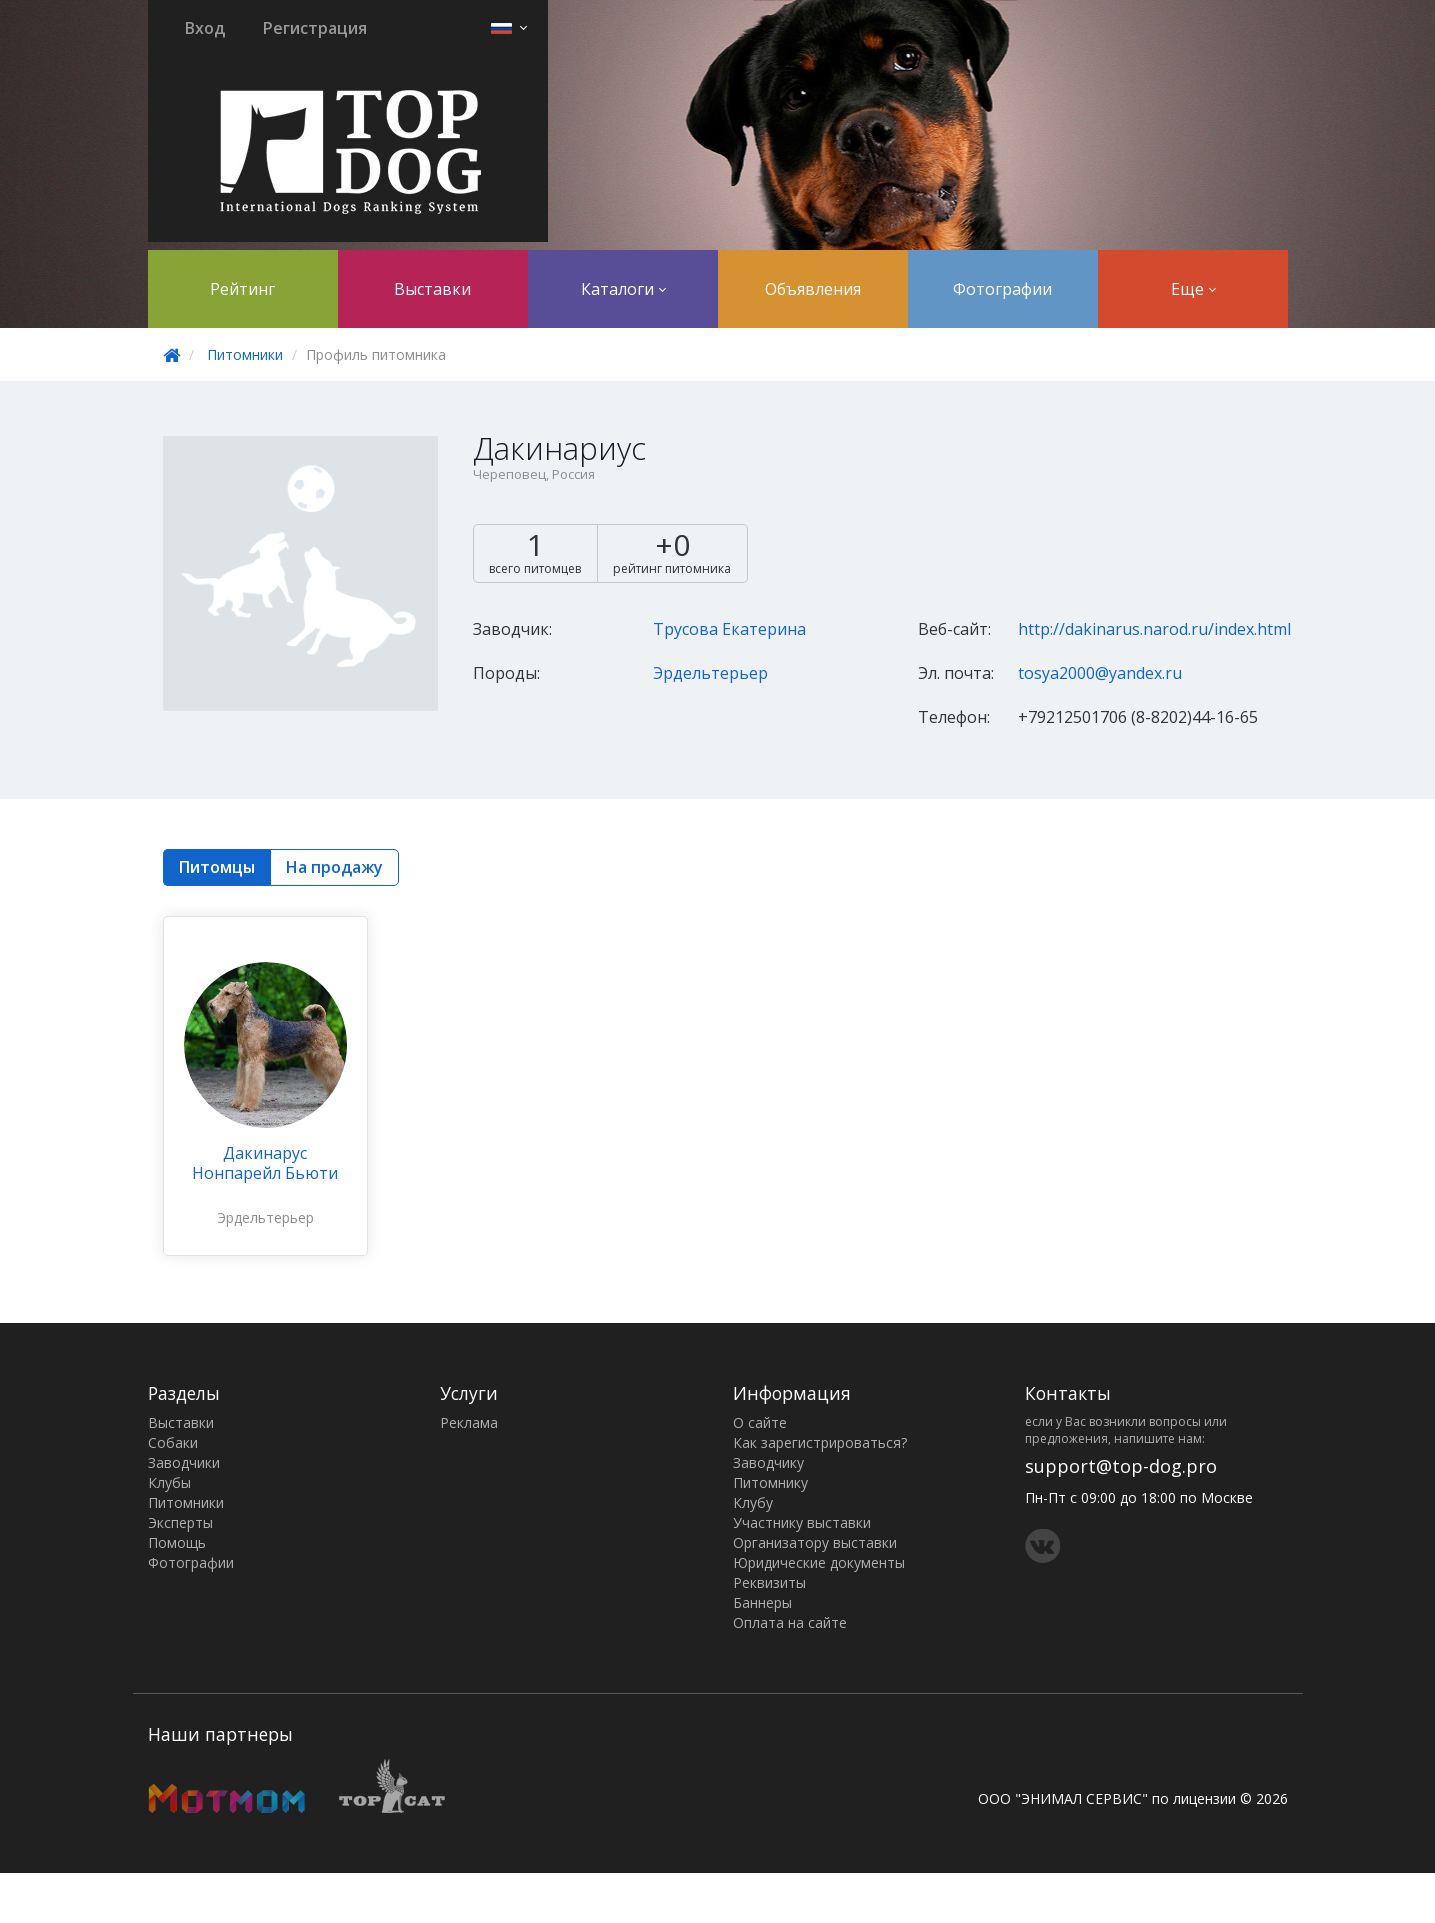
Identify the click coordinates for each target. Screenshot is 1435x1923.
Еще (1193, 289)
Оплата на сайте (790, 1622)
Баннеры (762, 1602)
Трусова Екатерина (729, 629)
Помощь (177, 1542)
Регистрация (315, 28)
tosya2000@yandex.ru (1100, 673)
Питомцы (217, 867)
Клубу (753, 1502)
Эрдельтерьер (710, 673)
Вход (205, 28)
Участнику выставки (802, 1522)
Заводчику (768, 1462)
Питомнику (770, 1482)
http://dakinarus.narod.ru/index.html (1154, 629)
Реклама (469, 1422)
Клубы (169, 1482)
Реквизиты (769, 1582)
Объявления (813, 289)
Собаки (173, 1442)
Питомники (245, 354)
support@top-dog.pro (1121, 1466)
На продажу (334, 867)
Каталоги (623, 289)
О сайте (760, 1422)
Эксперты (180, 1522)
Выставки (432, 289)
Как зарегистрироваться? (820, 1442)
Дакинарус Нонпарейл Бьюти (265, 1163)
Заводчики (184, 1462)
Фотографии (1002, 289)
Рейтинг (242, 289)
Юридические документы (819, 1562)
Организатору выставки (815, 1542)
